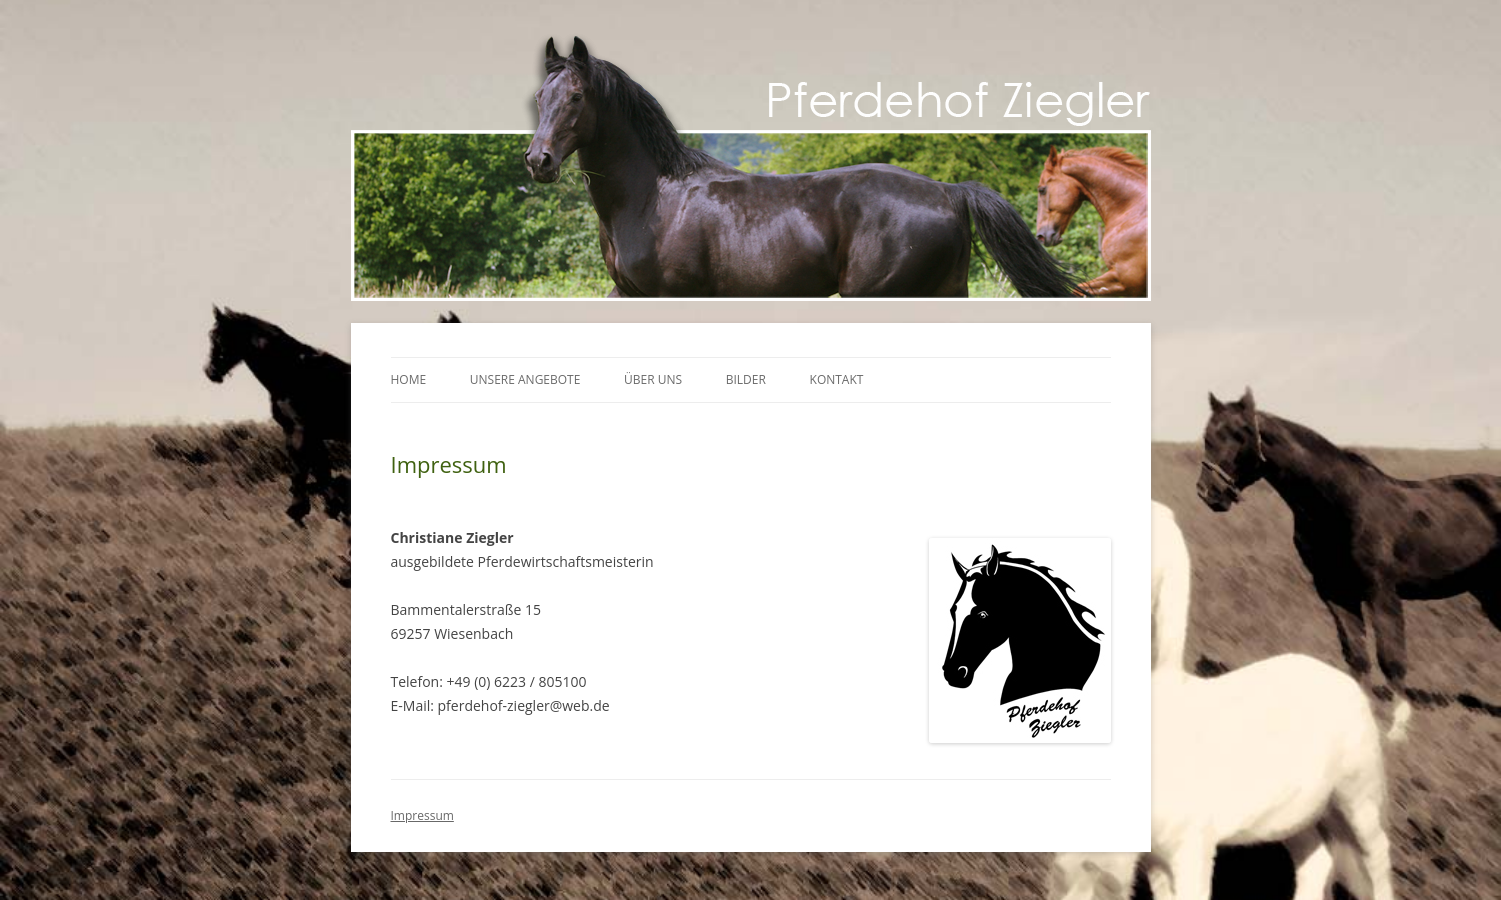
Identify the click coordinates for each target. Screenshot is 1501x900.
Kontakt (837, 379)
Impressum (422, 815)
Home (409, 379)
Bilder (746, 379)
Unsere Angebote (525, 379)
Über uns (653, 379)
